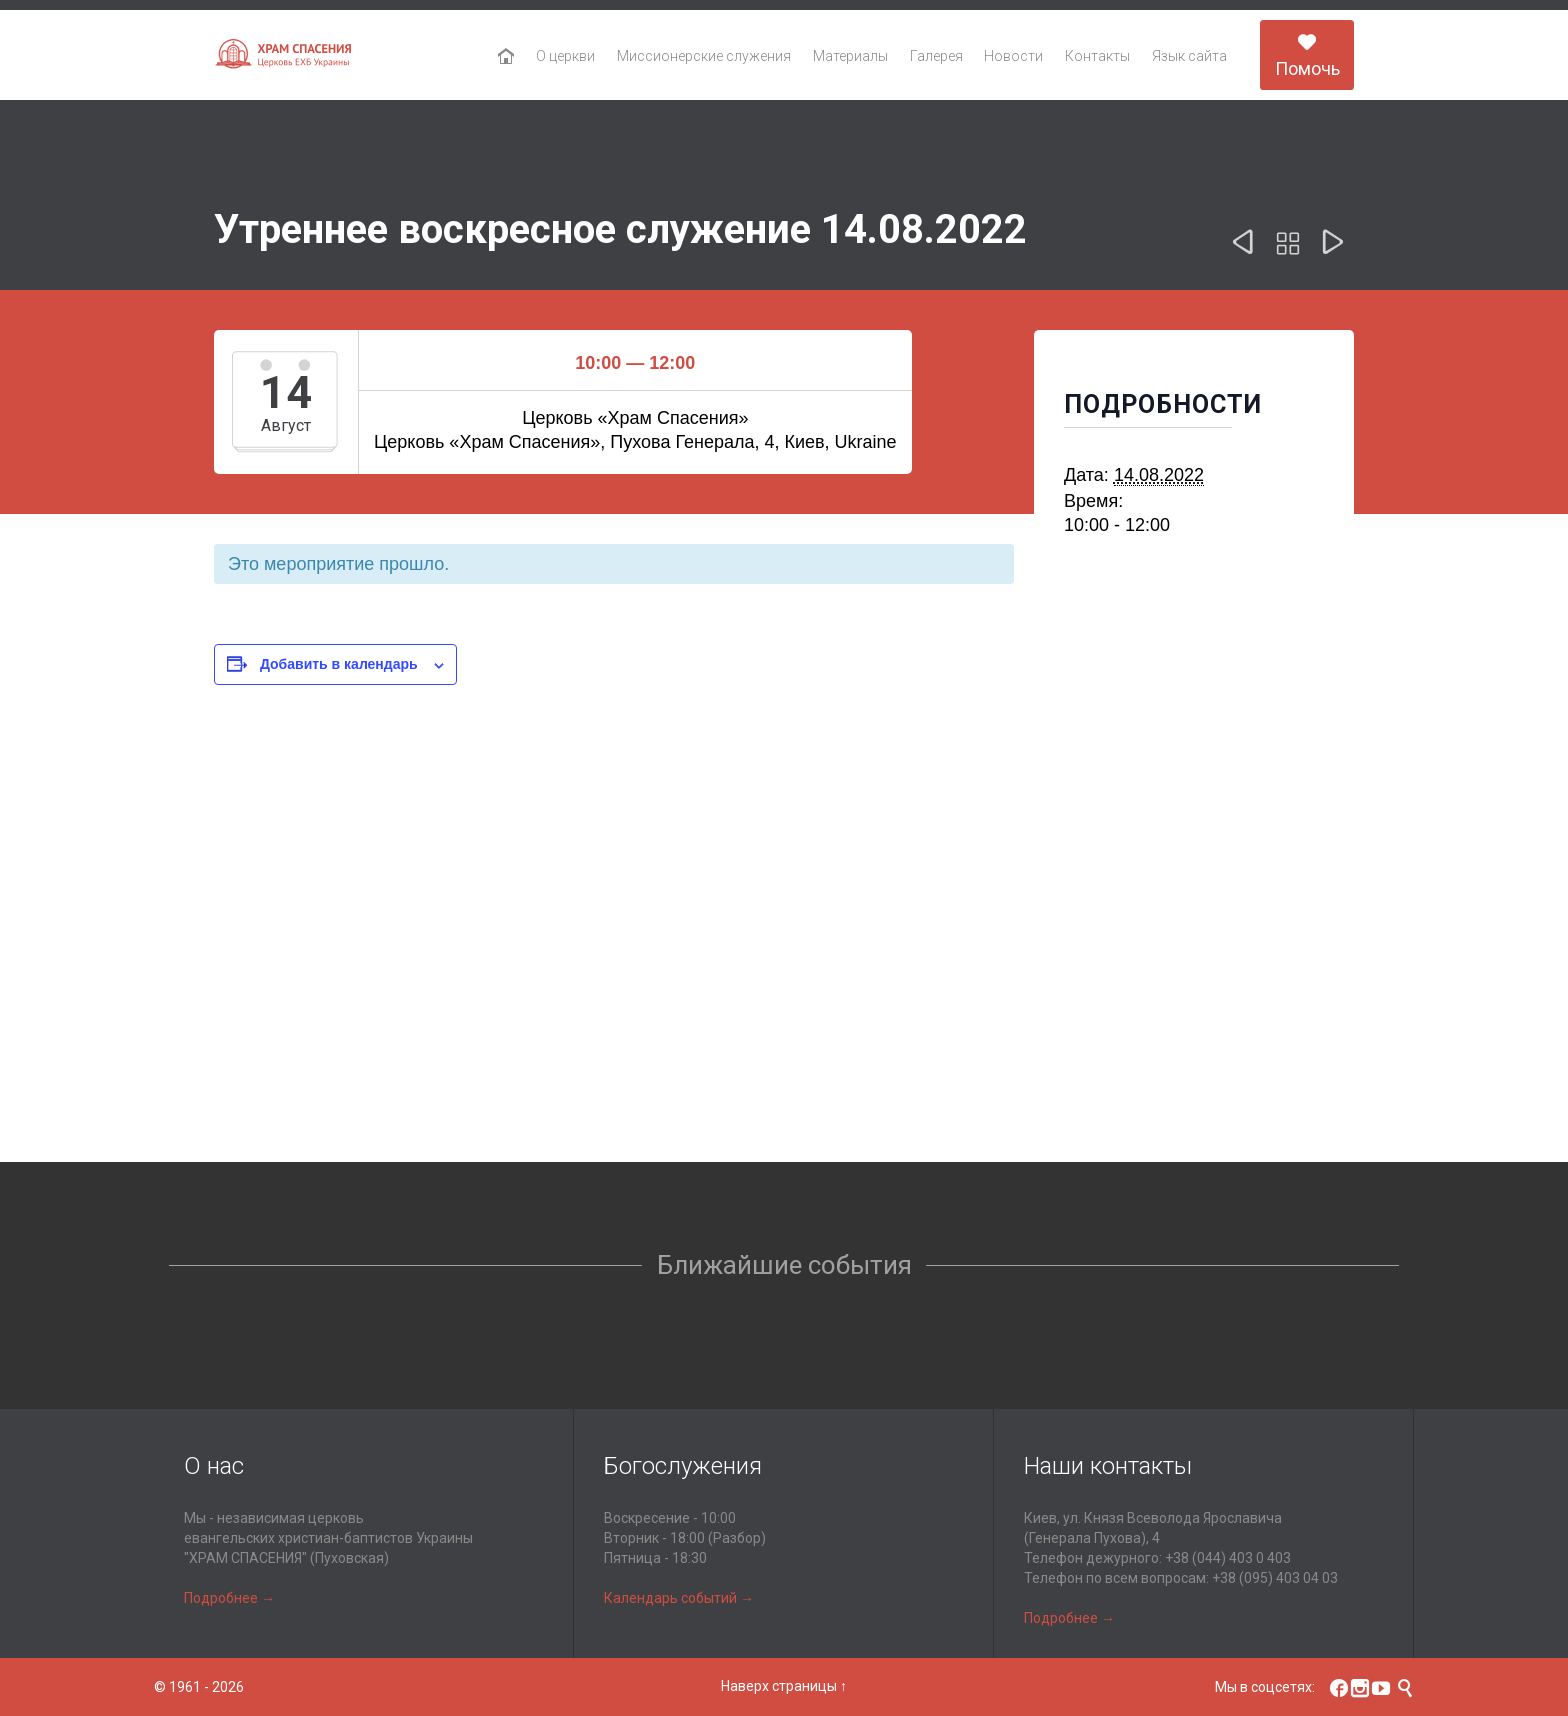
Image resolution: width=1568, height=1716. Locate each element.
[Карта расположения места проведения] (784, 987)
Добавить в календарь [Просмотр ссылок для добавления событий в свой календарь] (339, 664)
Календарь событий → (679, 1598)
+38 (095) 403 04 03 (1275, 1578)
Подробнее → (229, 1598)
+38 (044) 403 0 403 (1228, 1558)
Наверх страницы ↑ (784, 1686)
